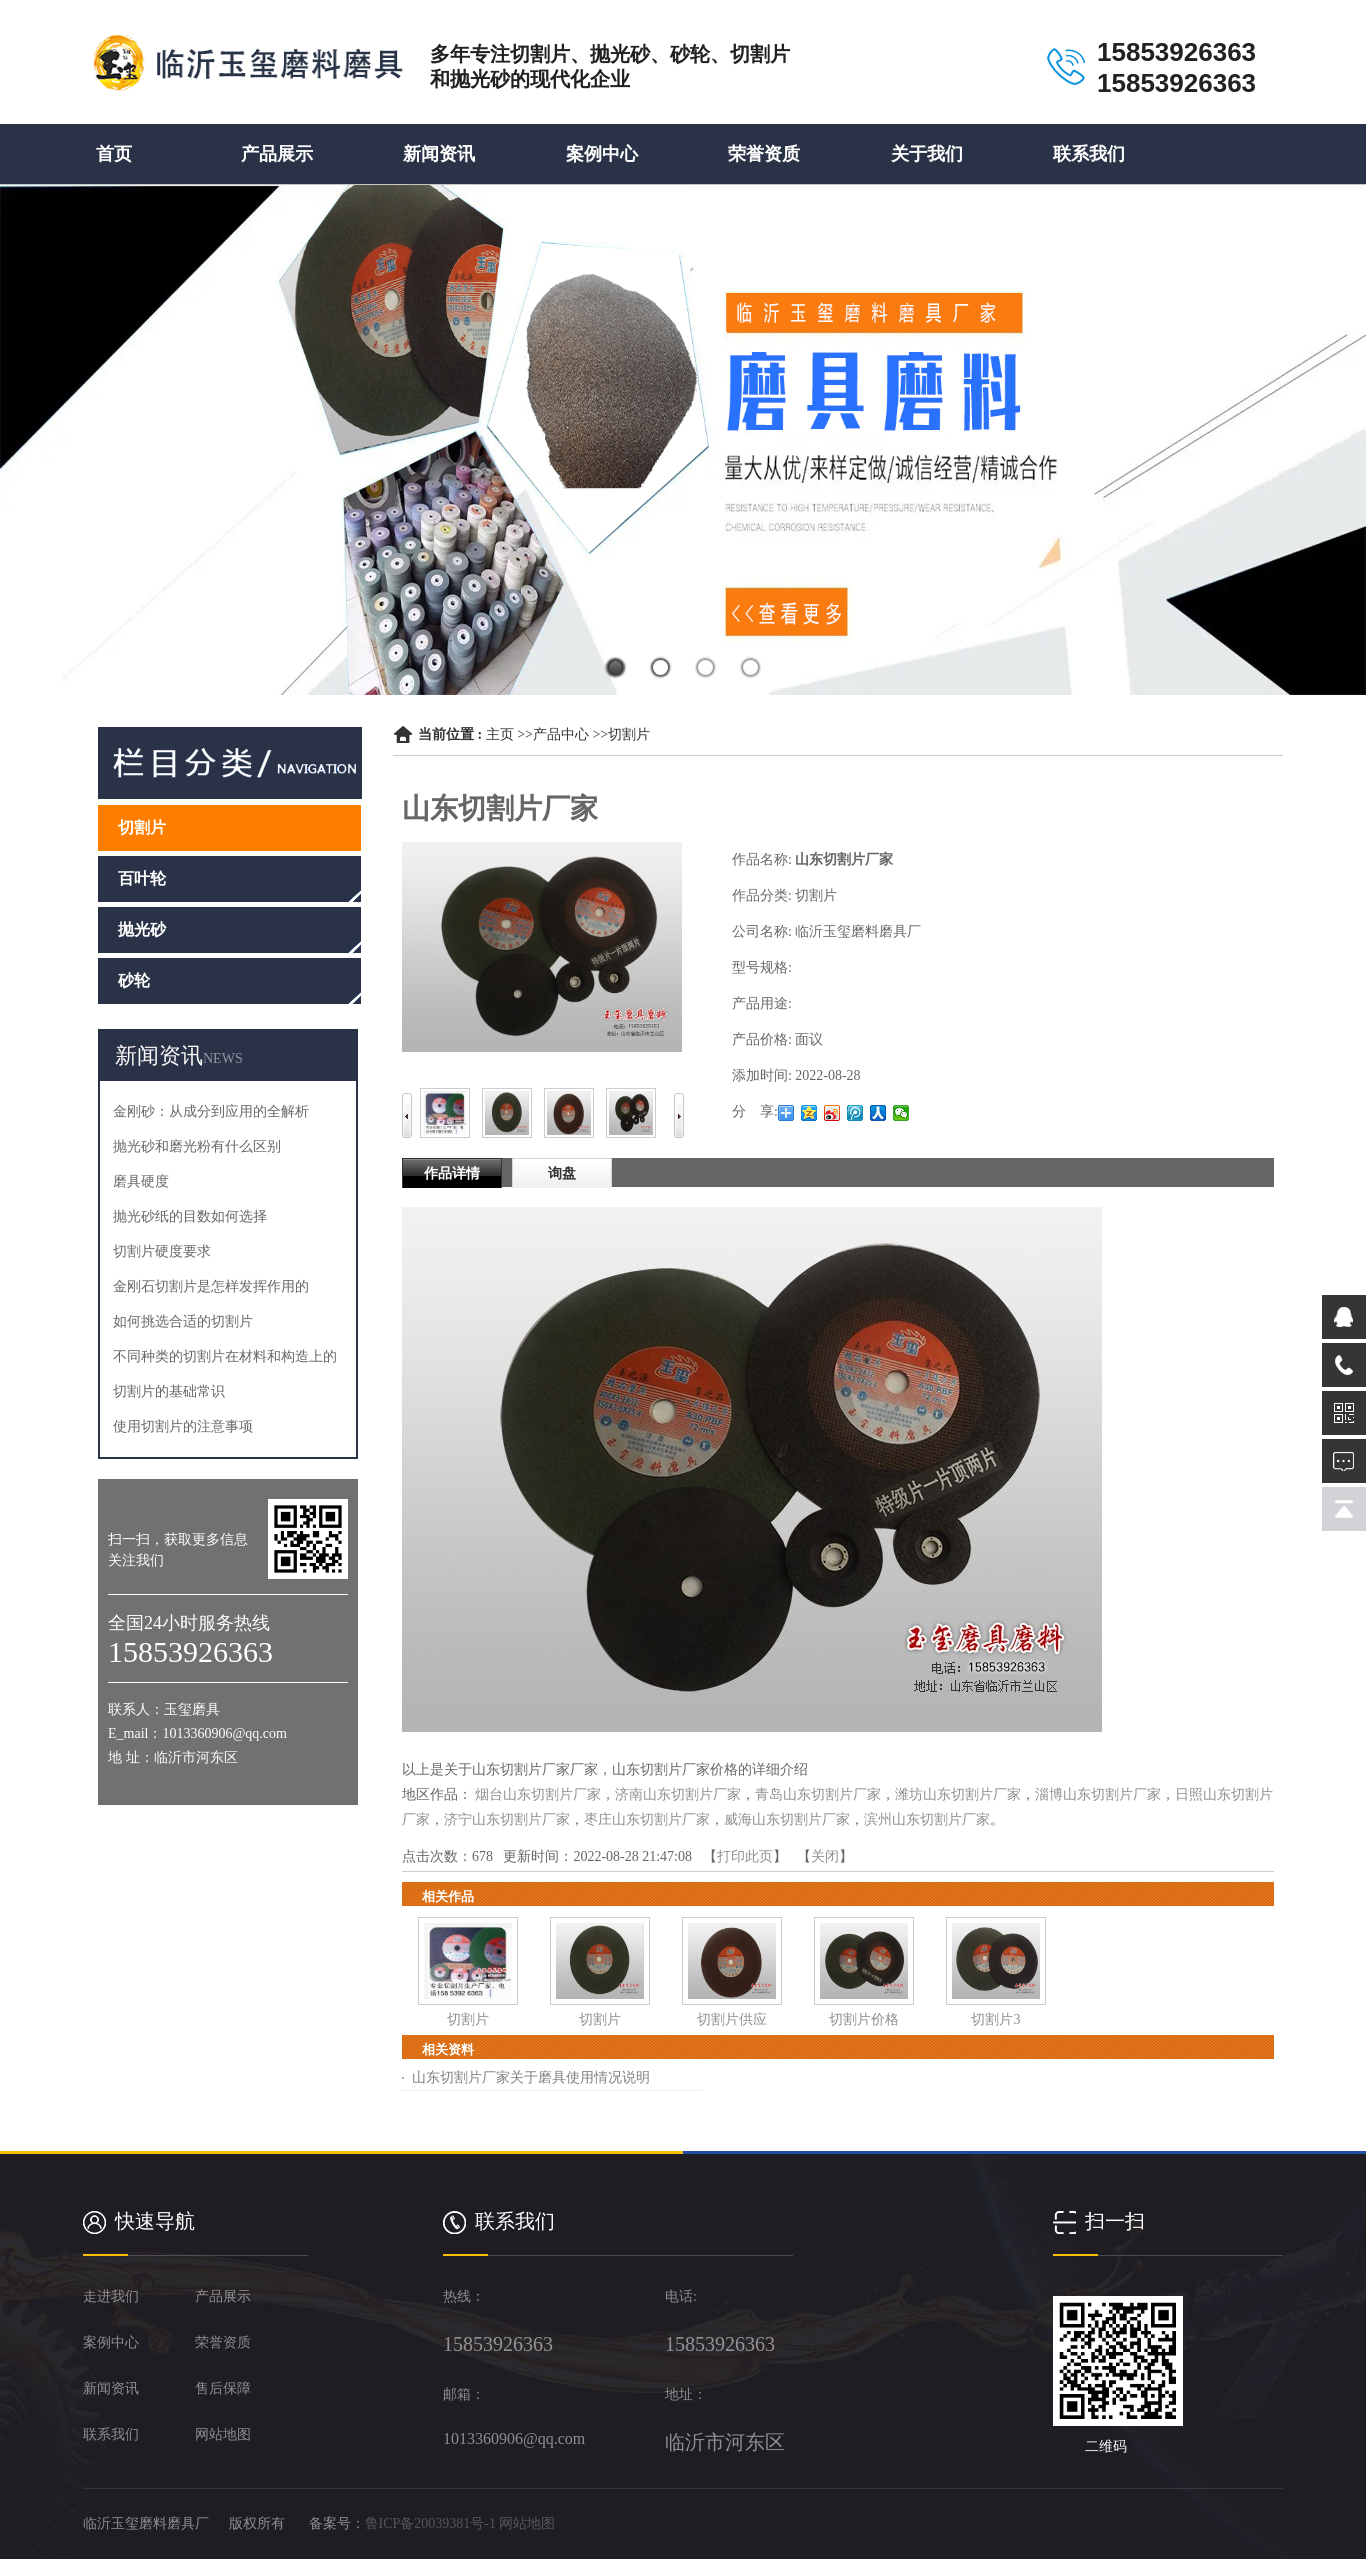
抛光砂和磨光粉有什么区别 (197, 1146)
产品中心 (561, 734)
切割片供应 (732, 2019)
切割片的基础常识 (169, 1391)
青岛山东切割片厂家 (818, 1794)
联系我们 (1089, 154)
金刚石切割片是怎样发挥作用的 (211, 1286)
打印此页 (745, 1856)
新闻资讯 (439, 154)
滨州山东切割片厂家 (927, 1819)
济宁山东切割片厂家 (507, 1819)
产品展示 (277, 154)
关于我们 (927, 154)
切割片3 (995, 2019)
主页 (500, 734)
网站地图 (527, 2523)
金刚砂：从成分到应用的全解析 (211, 1111)
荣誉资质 (764, 154)
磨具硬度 (141, 1181)
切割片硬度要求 (162, 1251)
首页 (114, 154)
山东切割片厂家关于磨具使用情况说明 (531, 2077)
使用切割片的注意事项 (183, 1426)
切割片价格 (864, 2019)
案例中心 (602, 154)
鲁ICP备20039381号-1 (430, 2523)
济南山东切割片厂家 (678, 1794)
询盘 (562, 1173)
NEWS (223, 1058)
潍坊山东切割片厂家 (958, 1794)
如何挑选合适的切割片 (183, 1321)
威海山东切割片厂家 (787, 1819)
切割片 (629, 734)
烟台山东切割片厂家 (538, 1794)
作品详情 (452, 1173)
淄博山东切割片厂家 (1098, 1794)
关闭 (825, 1856)
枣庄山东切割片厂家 (647, 1819)
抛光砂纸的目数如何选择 (190, 1216)
